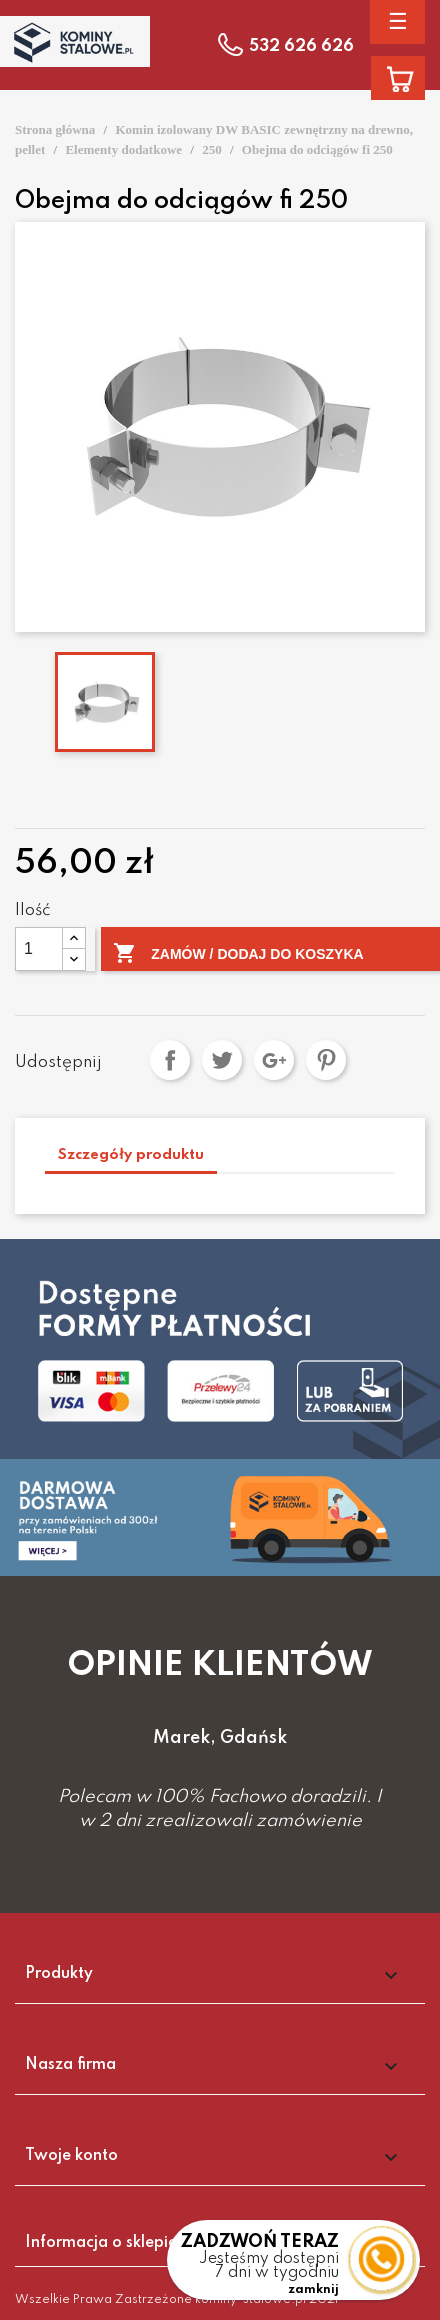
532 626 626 (301, 47)
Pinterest (326, 1060)
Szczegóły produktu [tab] (131, 1155)
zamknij (313, 2290)
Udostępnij (170, 1060)
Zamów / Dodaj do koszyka (238, 954)
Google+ (274, 1060)
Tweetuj (222, 1060)
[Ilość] (39, 949)
